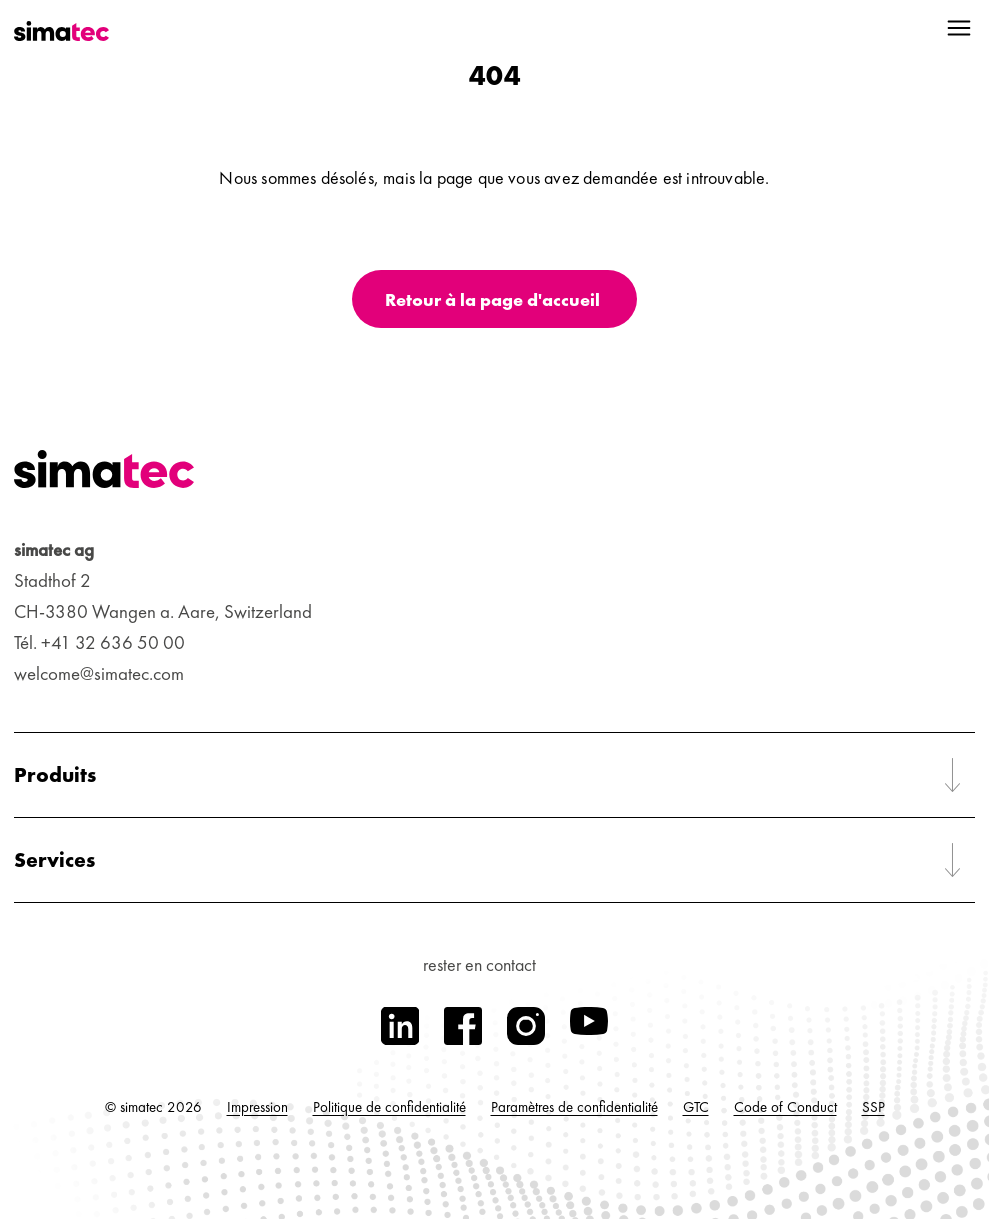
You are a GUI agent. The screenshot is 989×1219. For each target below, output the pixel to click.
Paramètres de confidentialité (574, 1107)
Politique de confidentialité (389, 1107)
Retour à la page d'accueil (492, 299)
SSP (873, 1107)
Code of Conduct (785, 1107)
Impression (257, 1107)
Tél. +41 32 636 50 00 (99, 642)
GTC (696, 1107)
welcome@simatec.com (99, 673)
